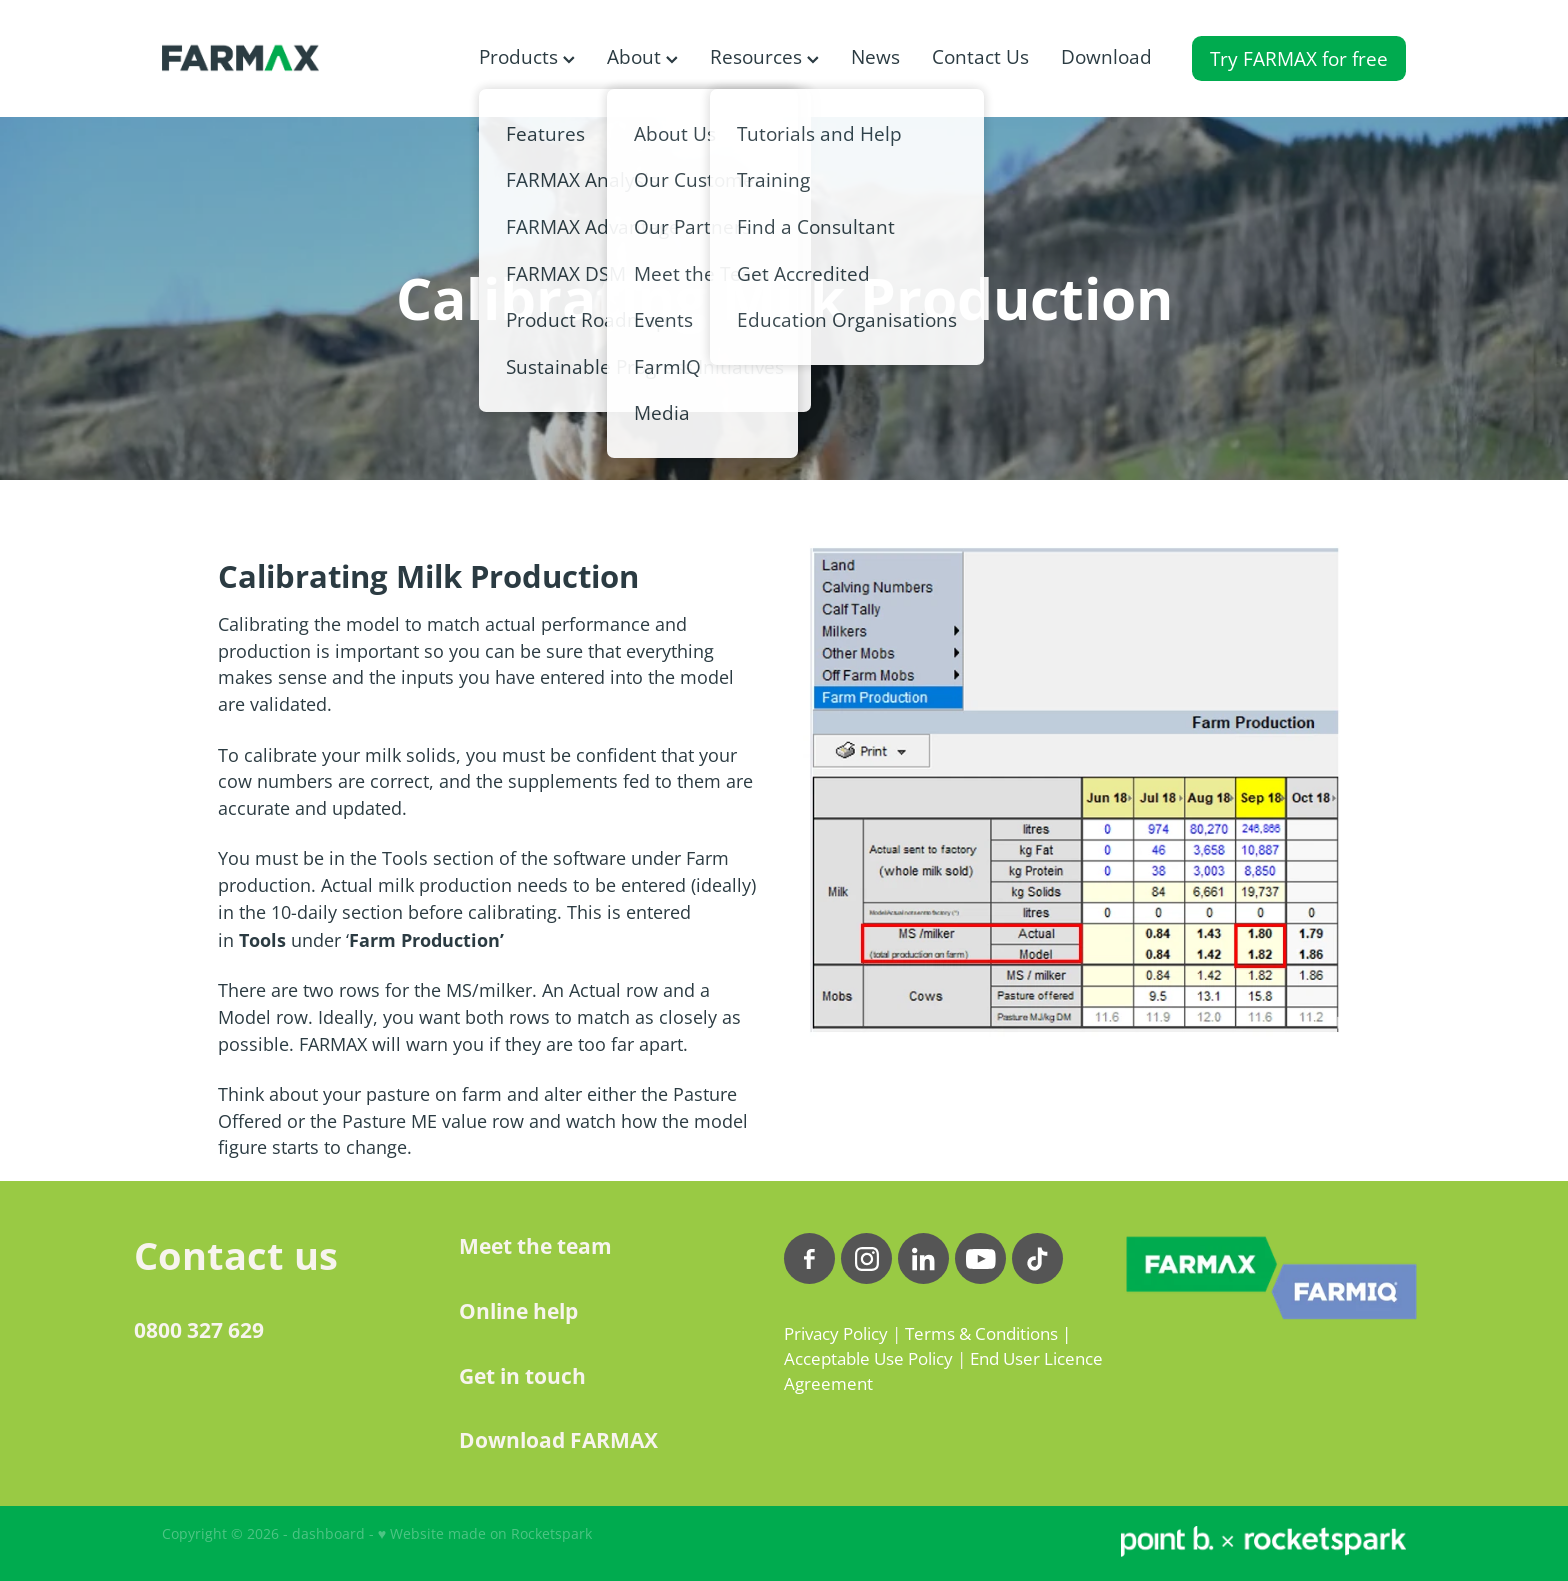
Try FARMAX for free (1299, 58)
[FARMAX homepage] (286, 58)
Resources (764, 56)
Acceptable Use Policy (868, 1358)
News (875, 56)
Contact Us (980, 56)
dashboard (328, 1533)
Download (1106, 56)
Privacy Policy (836, 1333)
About (642, 56)
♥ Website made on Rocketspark (485, 1533)
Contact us (236, 1255)
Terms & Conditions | (988, 1333)
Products (527, 56)
